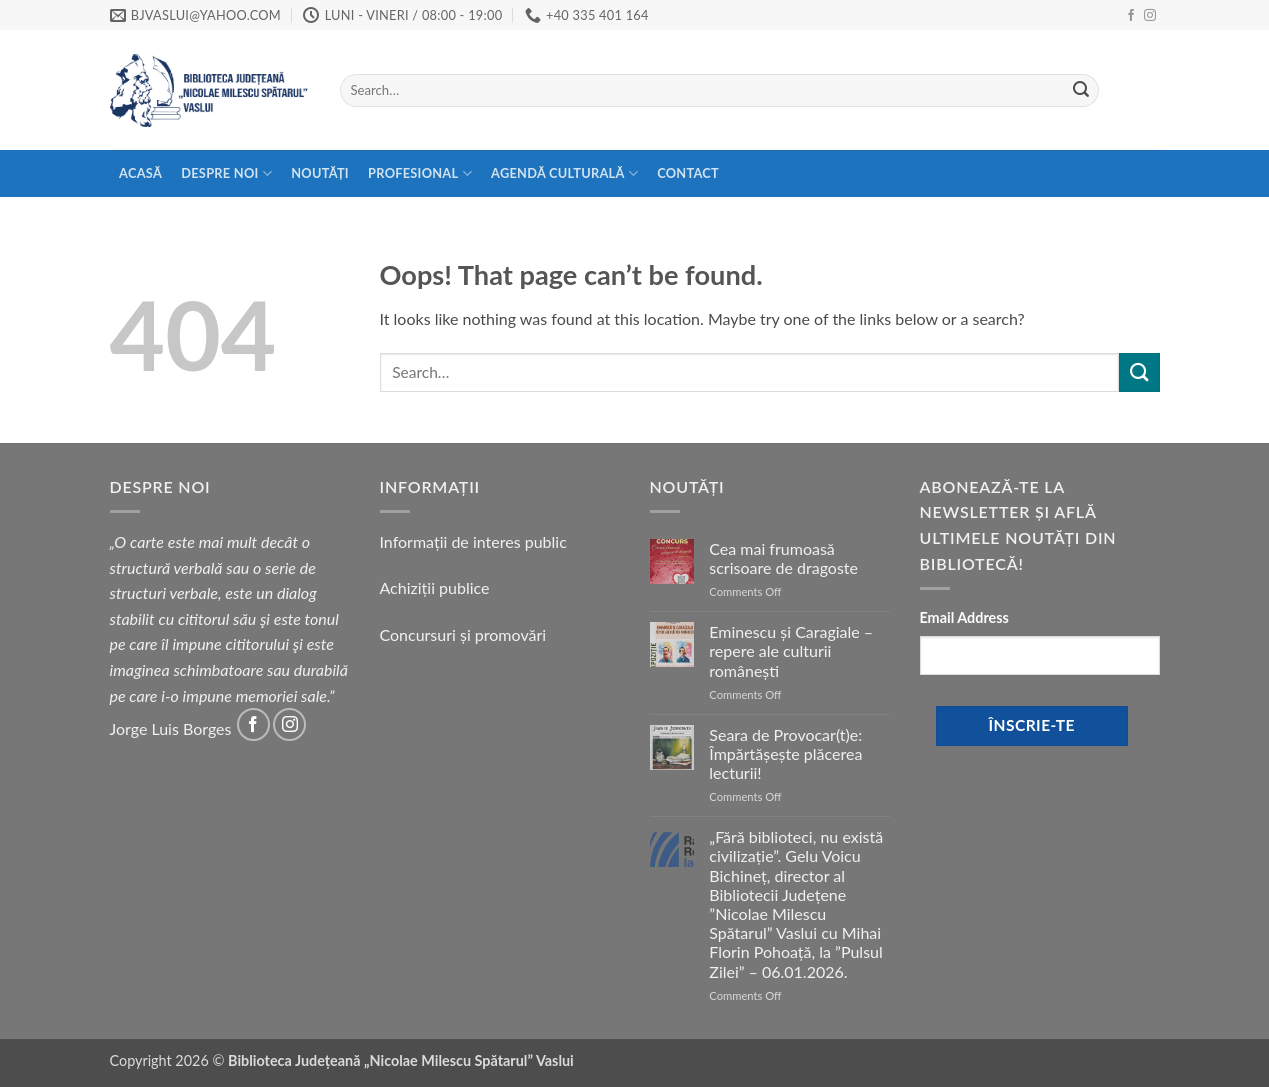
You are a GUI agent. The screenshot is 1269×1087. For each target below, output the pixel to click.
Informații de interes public (473, 541)
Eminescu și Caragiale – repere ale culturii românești (791, 650)
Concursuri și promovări (463, 634)
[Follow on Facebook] (1131, 16)
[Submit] (1081, 91)
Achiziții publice (435, 587)
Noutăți (320, 173)
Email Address (964, 617)
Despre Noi (226, 173)
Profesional (420, 173)
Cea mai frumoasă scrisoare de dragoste (783, 558)
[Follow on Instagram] (1150, 16)
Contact (688, 173)
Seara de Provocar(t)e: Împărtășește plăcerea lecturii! (785, 753)
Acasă (140, 173)
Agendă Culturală (564, 173)
